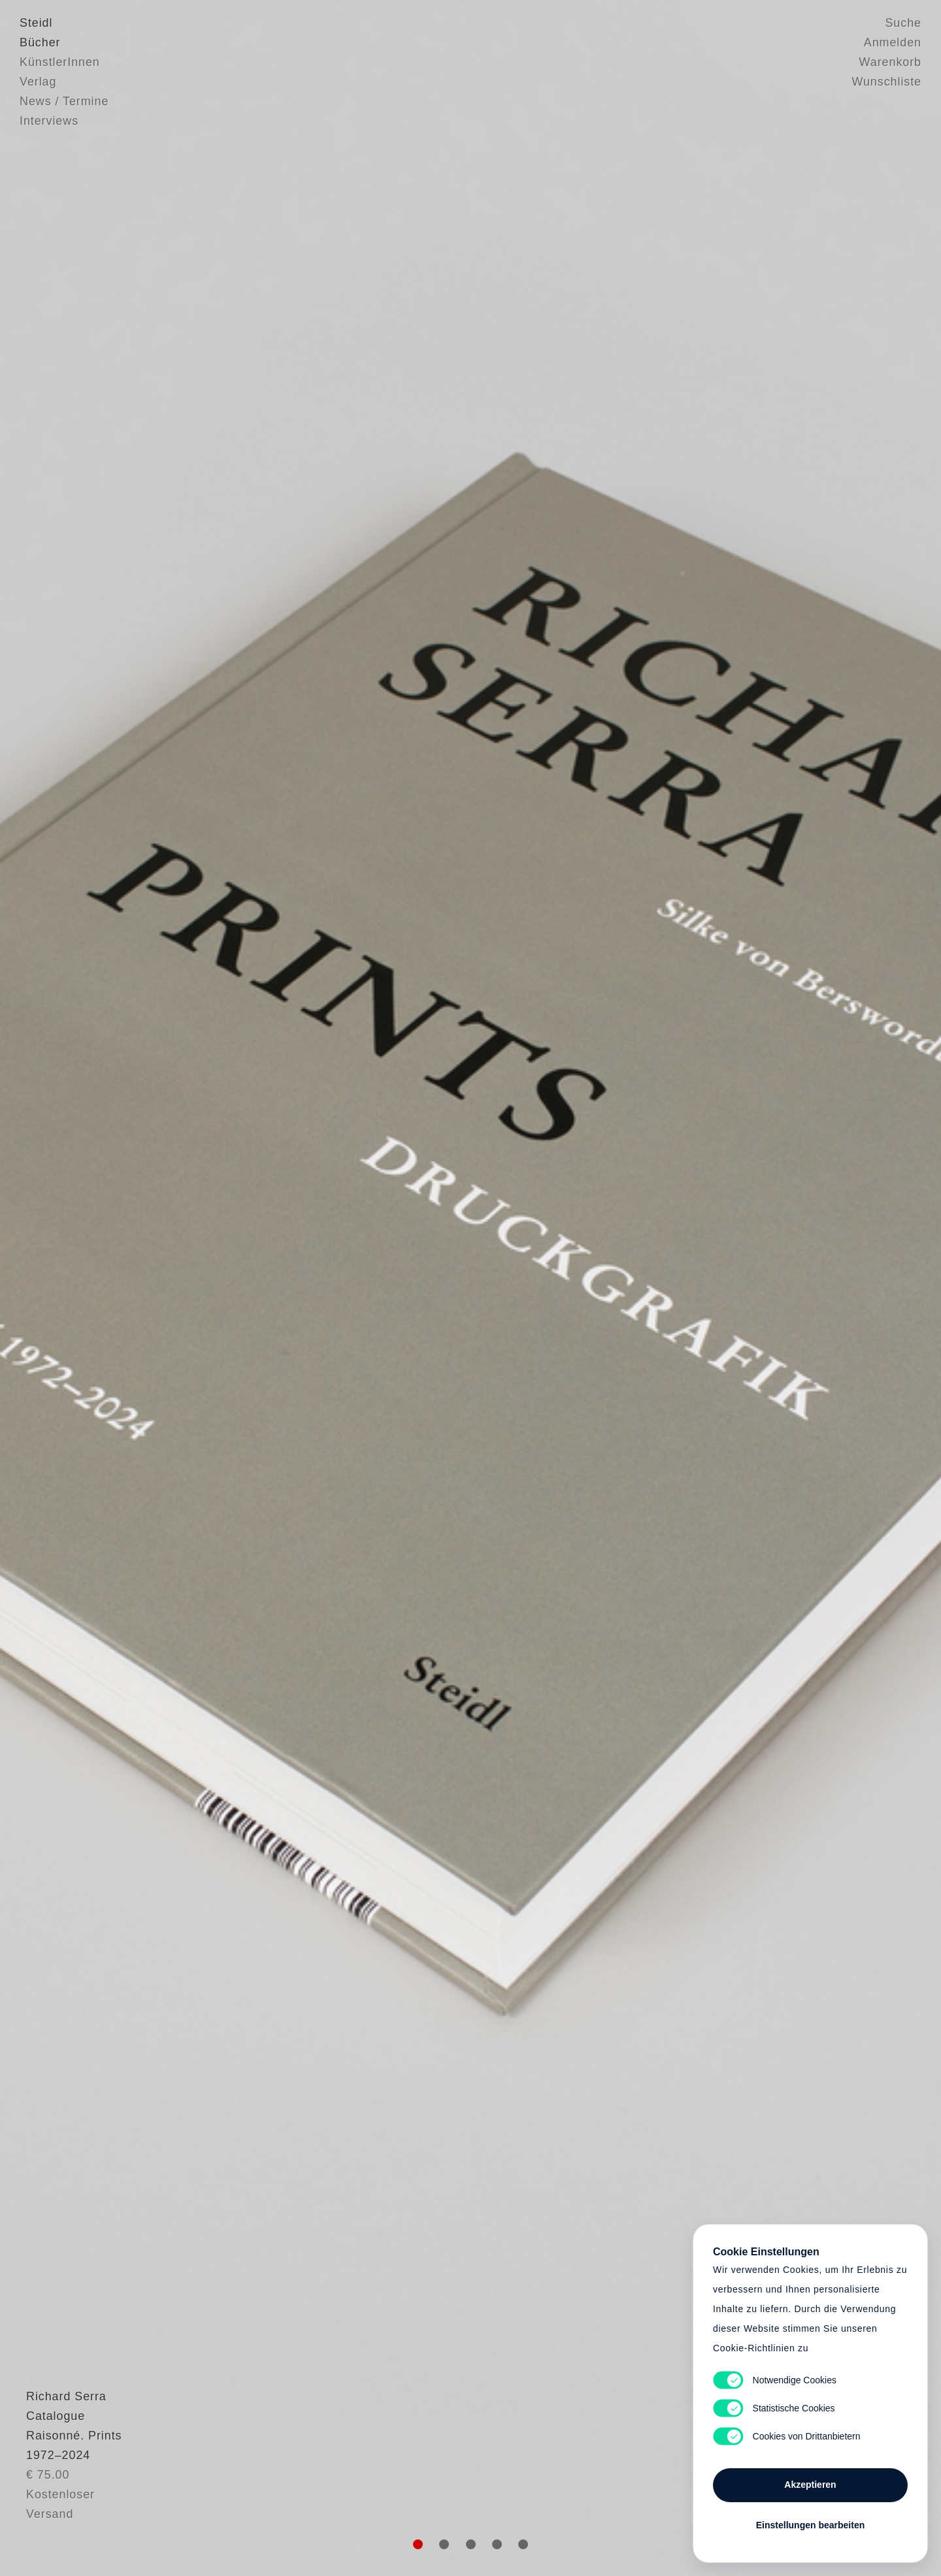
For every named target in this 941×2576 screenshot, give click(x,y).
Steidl (36, 22)
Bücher (40, 42)
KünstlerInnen (60, 62)
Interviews (49, 120)
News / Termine (64, 101)
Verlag (38, 81)
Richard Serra (60, 2468)
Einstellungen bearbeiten (810, 2525)
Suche (903, 22)
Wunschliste (886, 81)
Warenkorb (890, 62)
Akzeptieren (810, 2484)
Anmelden (892, 42)
